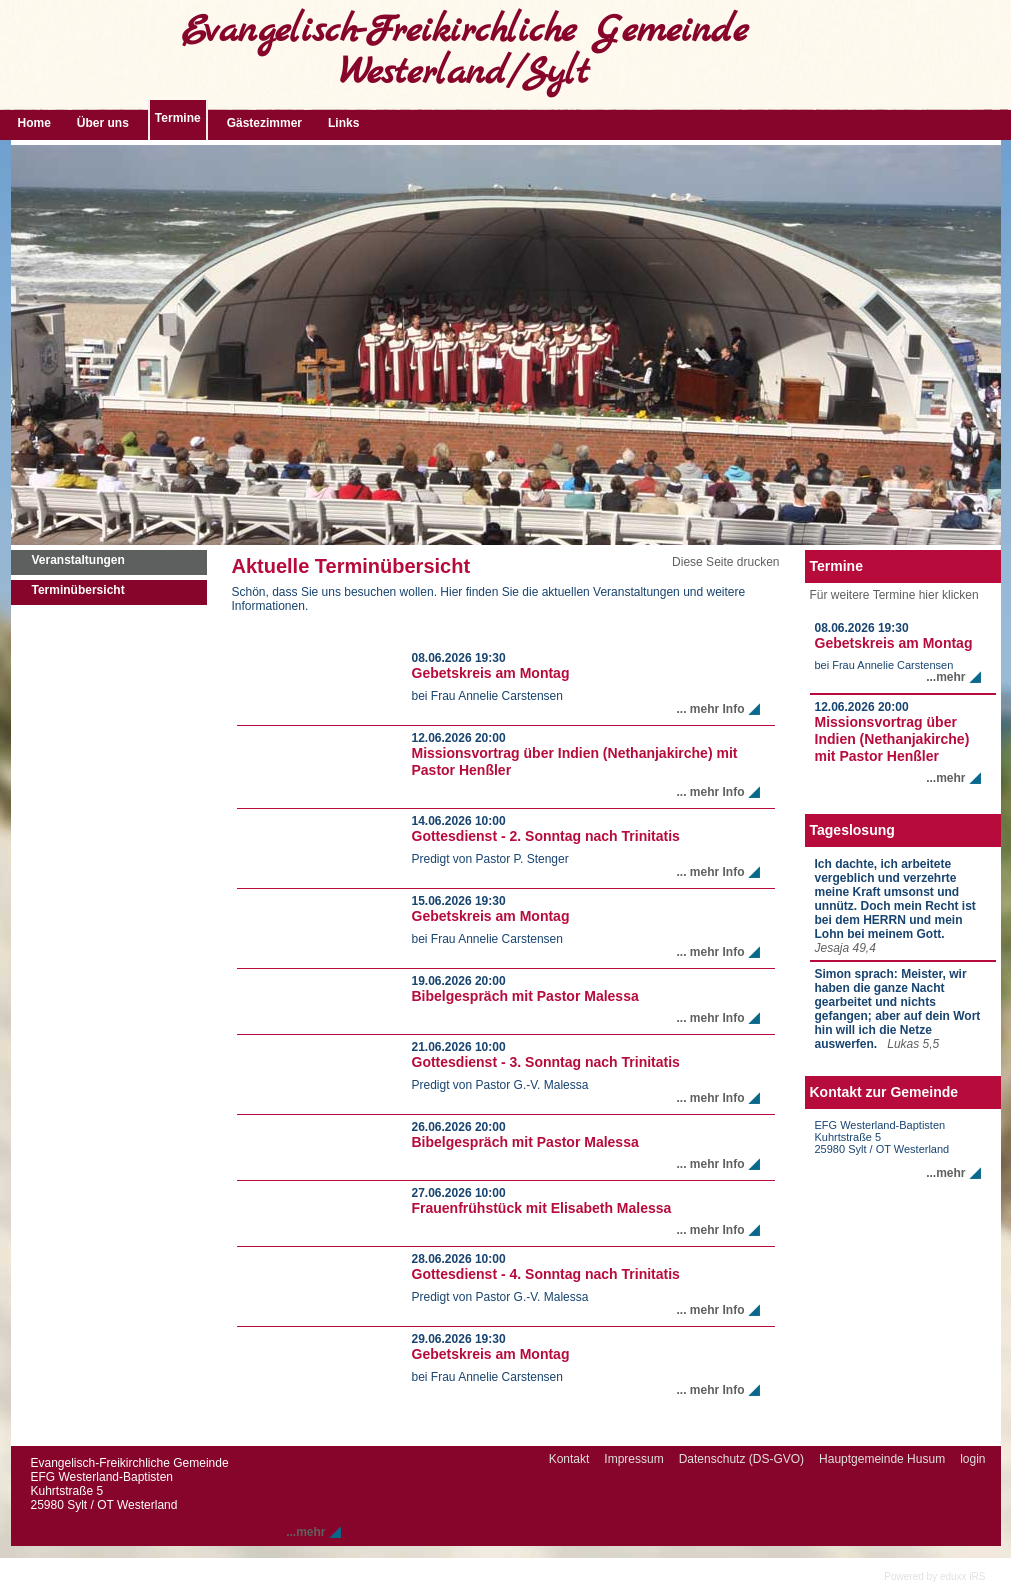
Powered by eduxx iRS (934, 1576)
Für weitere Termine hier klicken (894, 595)
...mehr (945, 677)
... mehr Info (710, 709)
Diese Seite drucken (725, 562)
